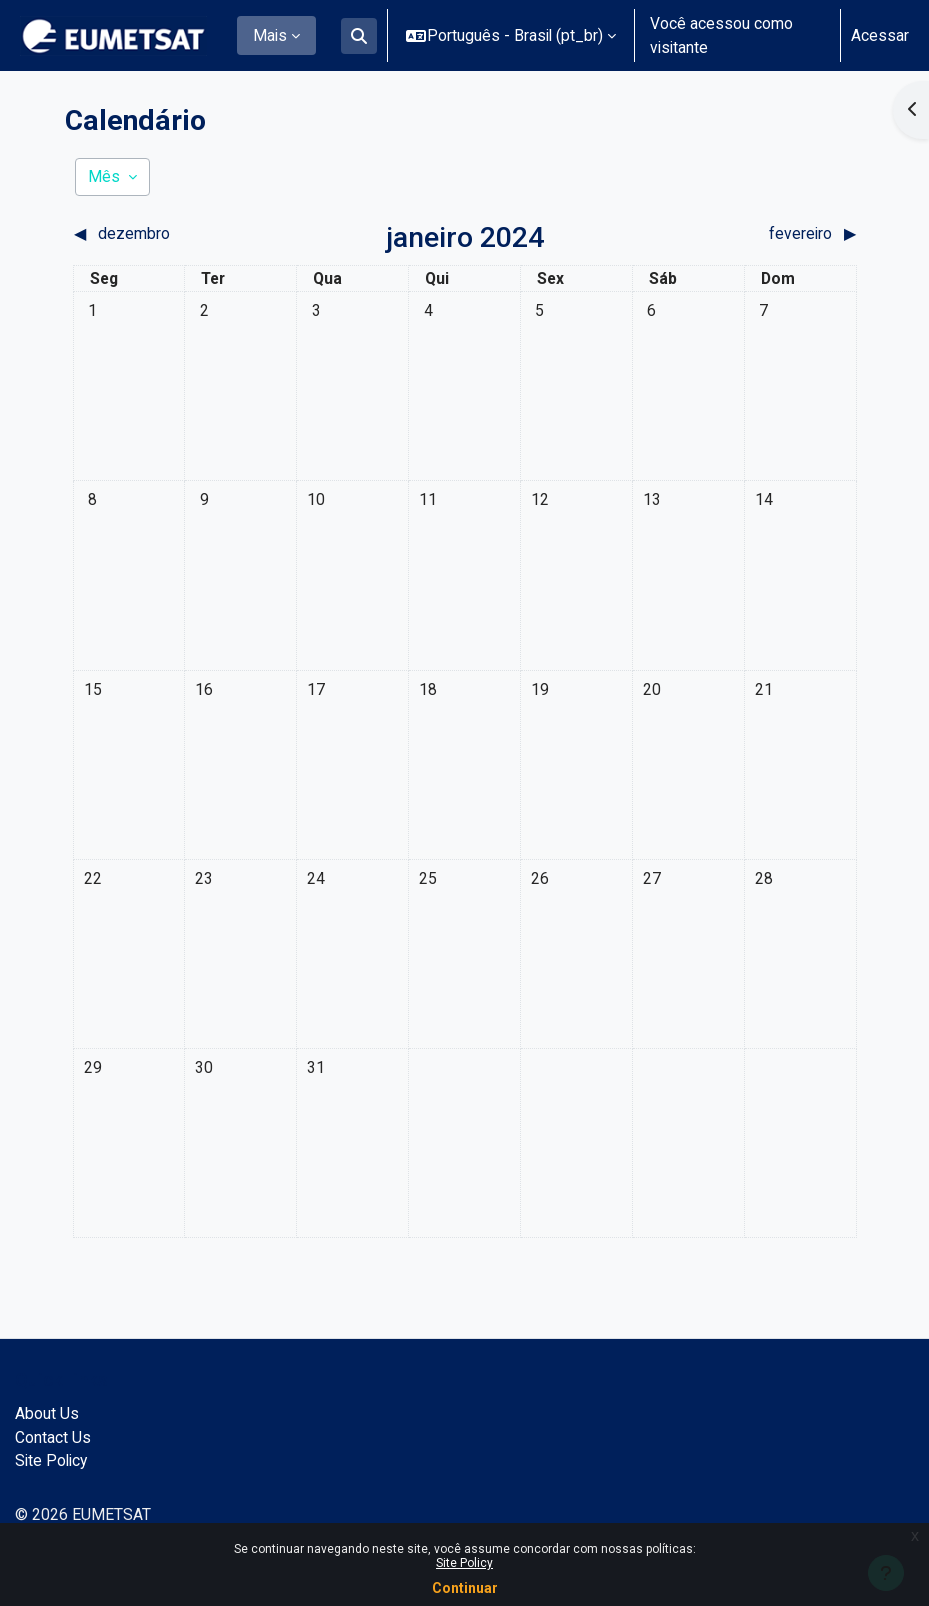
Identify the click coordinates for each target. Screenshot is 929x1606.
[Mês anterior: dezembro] (171, 234)
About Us (47, 1413)
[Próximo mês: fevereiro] (759, 234)
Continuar (465, 1588)
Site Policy (464, 1563)
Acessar (880, 35)
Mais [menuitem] (270, 35)
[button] (359, 36)
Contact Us (53, 1437)
